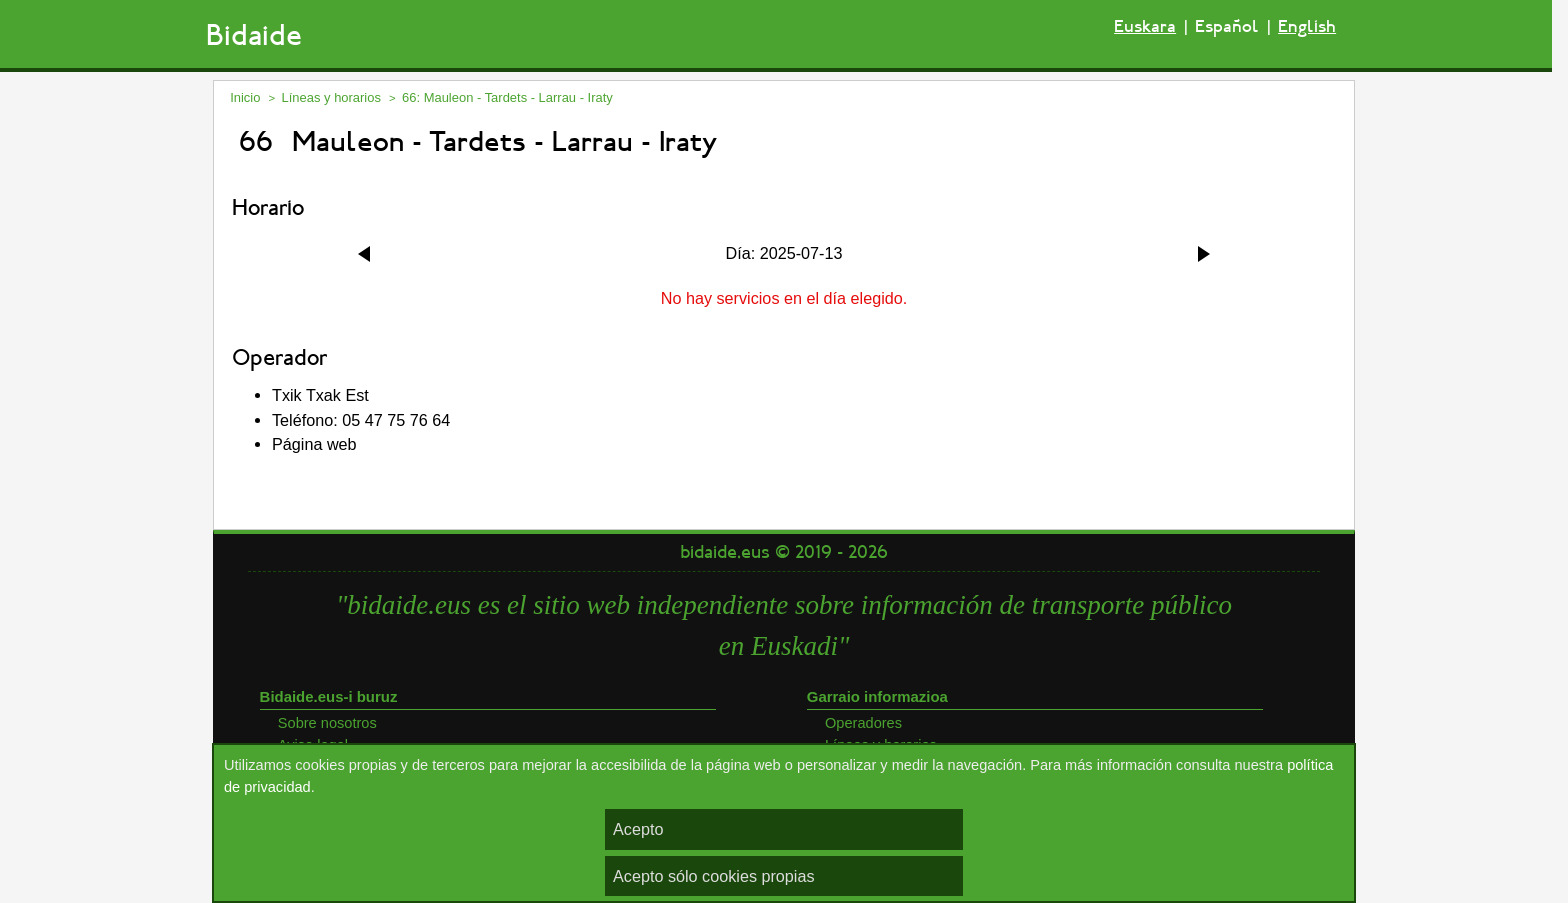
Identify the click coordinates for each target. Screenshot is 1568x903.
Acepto (638, 829)
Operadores (863, 723)
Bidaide (254, 35)
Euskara (1145, 26)
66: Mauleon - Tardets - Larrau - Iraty (507, 97)
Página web (314, 444)
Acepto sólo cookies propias (714, 876)
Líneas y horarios (331, 97)
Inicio (245, 97)
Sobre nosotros (327, 723)
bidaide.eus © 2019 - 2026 (784, 552)
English (1307, 26)
